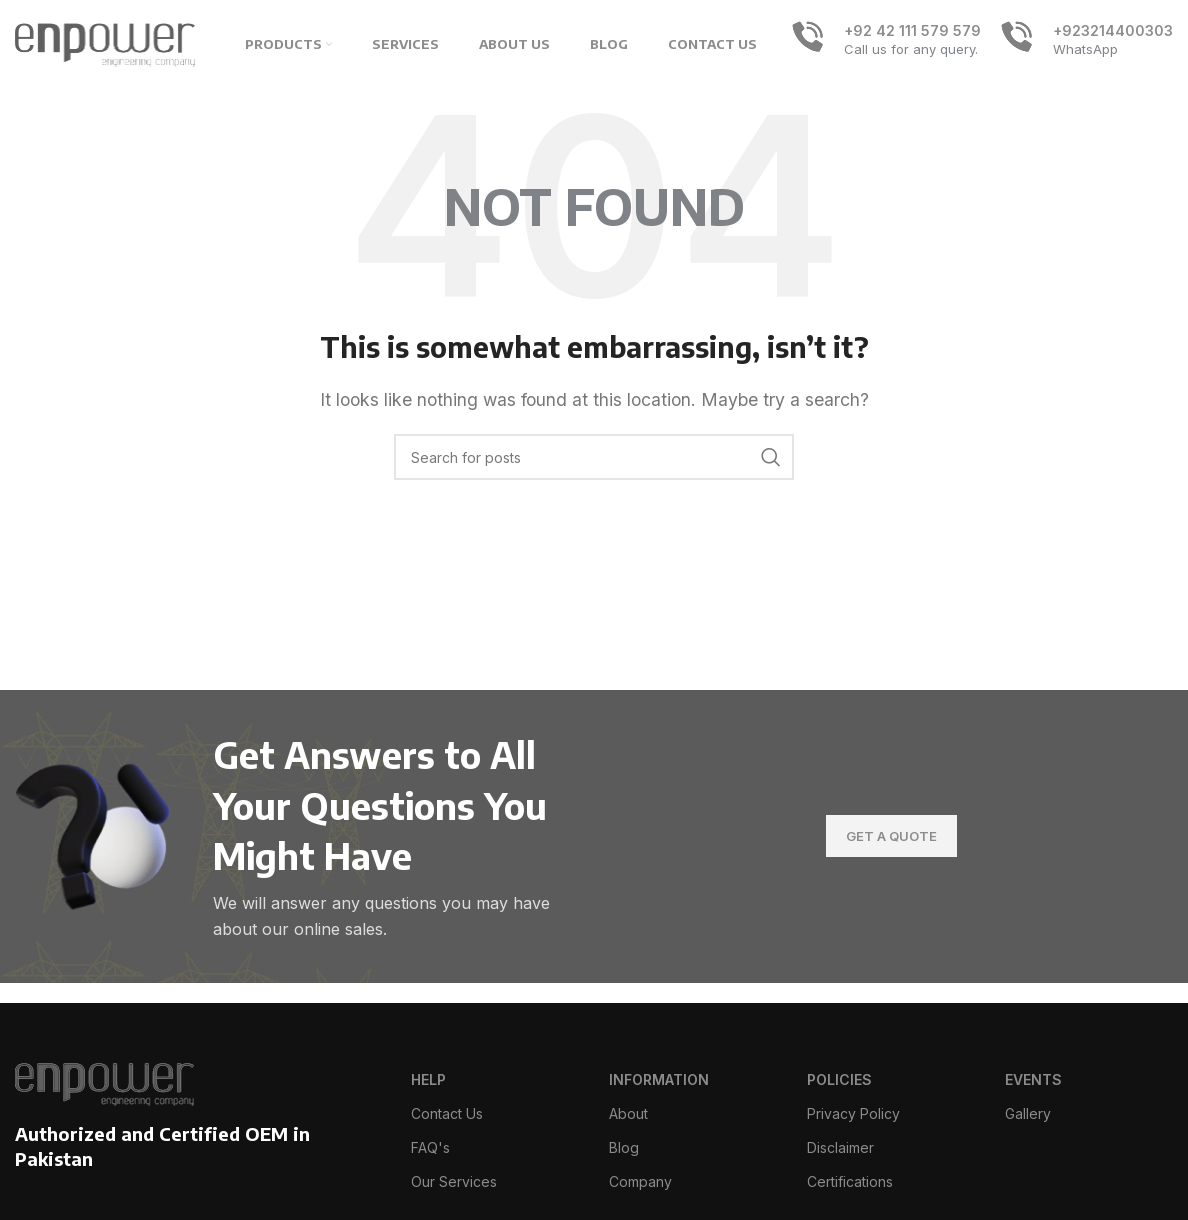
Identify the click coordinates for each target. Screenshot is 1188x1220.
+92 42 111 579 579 (912, 30)
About (628, 1113)
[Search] (594, 457)
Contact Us (447, 1113)
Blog (624, 1147)
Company (640, 1181)
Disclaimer (840, 1147)
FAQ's (430, 1147)
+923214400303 (1113, 30)
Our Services (454, 1181)
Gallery (1028, 1113)
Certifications (850, 1181)
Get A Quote (891, 836)
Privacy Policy (853, 1113)
